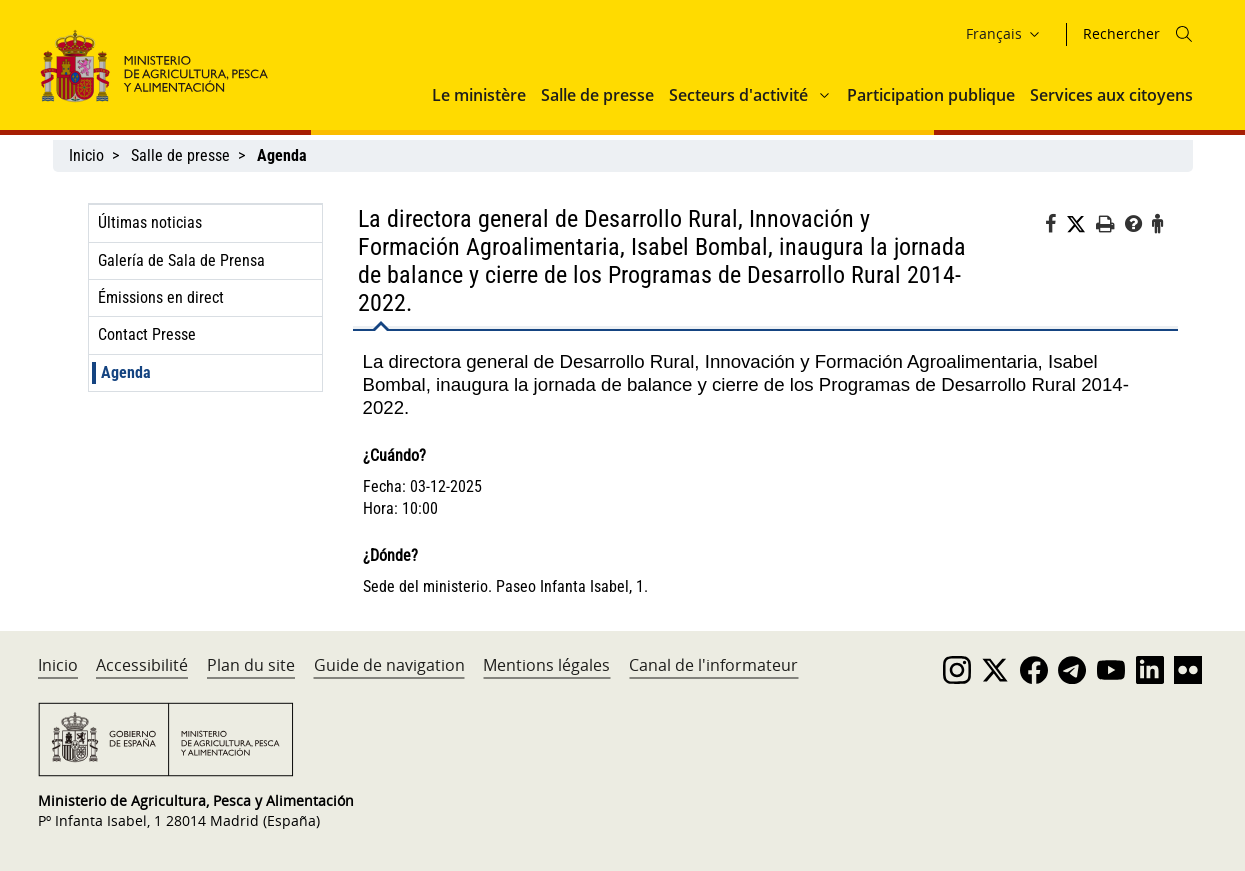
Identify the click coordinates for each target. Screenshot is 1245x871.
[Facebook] (1055, 227)
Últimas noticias (150, 222)
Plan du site (251, 665)
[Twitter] (1081, 225)
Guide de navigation (389, 665)
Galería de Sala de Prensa (181, 260)
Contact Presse (147, 334)
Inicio (86, 155)
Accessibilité (142, 665)
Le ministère (479, 95)
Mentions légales (546, 665)
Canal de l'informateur (713, 665)
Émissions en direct (161, 297)
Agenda (126, 372)
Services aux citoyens (1111, 95)
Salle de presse (597, 95)
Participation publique (931, 95)
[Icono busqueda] (1184, 34)
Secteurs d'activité (738, 95)
